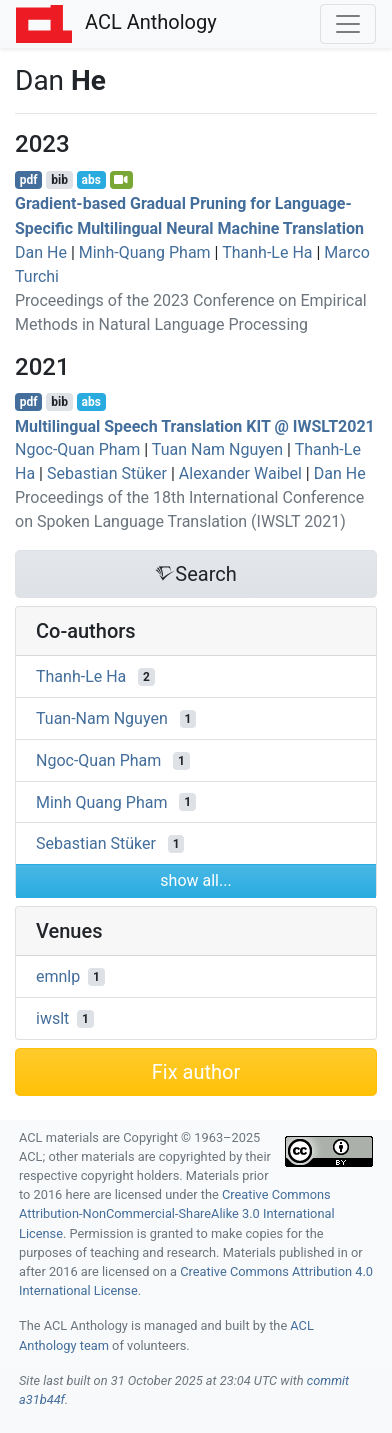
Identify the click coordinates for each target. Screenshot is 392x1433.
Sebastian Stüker (107, 473)
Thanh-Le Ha (267, 252)
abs (90, 180)
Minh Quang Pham (101, 801)
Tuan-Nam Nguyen (102, 718)
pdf (29, 180)
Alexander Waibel (240, 473)
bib (59, 180)
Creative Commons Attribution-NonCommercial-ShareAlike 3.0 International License (177, 1213)
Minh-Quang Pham (145, 252)
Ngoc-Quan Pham (77, 449)
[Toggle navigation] (348, 24)
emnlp (58, 976)
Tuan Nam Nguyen (217, 449)
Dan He (41, 252)
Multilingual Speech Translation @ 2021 (195, 425)
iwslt (52, 1018)
